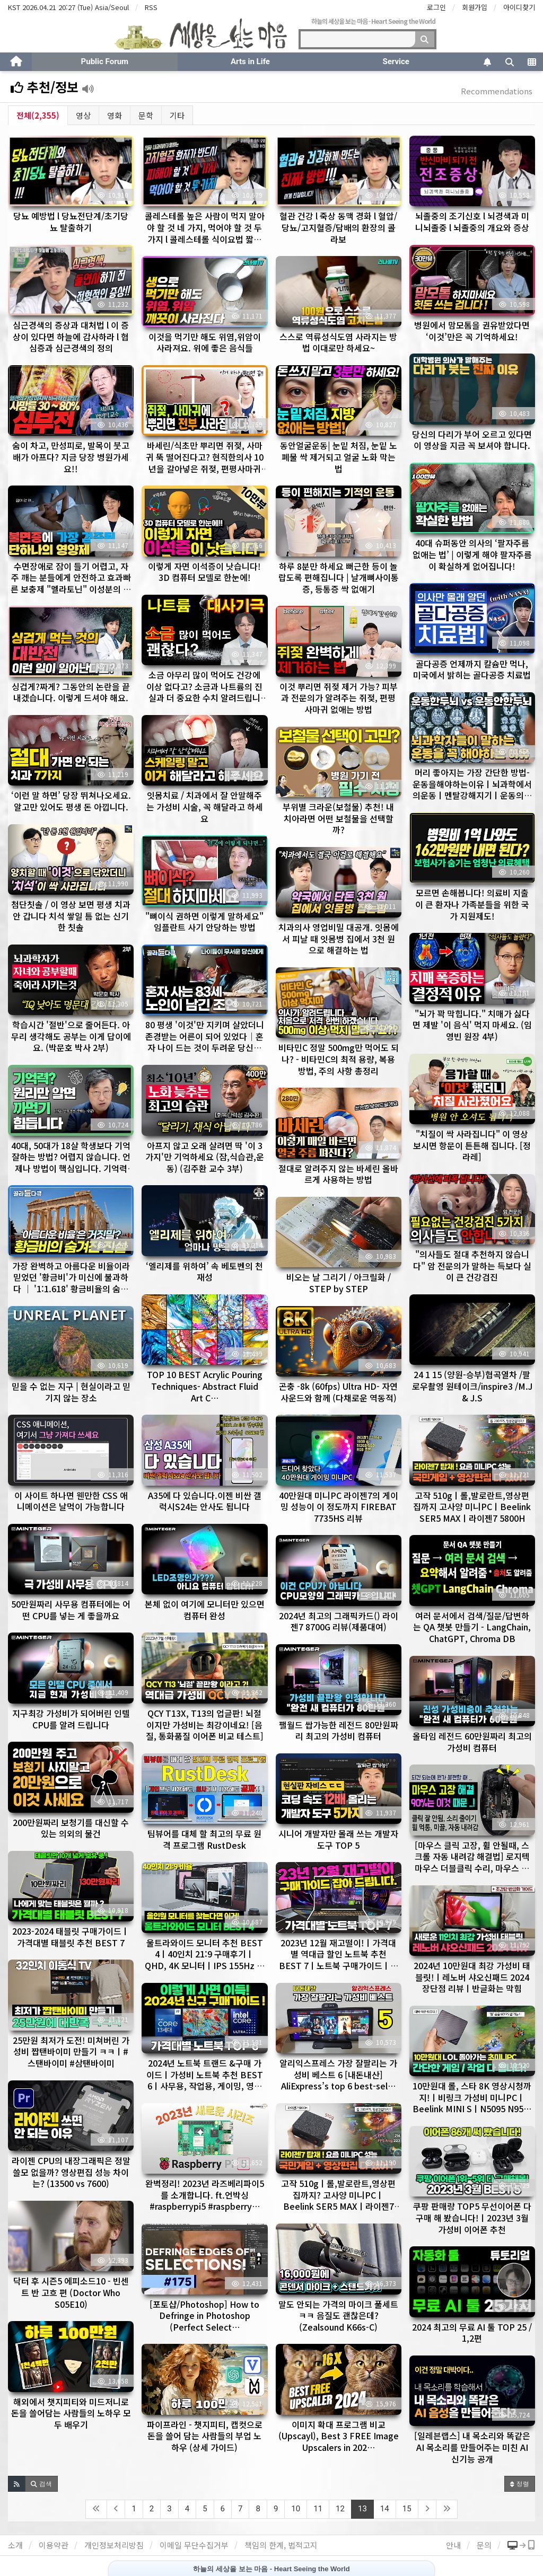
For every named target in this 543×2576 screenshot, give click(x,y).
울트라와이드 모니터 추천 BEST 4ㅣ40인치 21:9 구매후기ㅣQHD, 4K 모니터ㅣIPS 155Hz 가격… (205, 1959)
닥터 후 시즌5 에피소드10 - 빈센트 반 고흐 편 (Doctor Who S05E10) (71, 2292)
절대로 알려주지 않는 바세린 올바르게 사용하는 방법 (338, 1174)
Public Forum (104, 61)
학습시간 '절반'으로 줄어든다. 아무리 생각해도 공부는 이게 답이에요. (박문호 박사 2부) (71, 1036)
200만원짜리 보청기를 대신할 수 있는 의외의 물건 (71, 1828)
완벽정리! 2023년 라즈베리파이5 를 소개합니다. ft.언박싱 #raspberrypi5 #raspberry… (204, 2194)
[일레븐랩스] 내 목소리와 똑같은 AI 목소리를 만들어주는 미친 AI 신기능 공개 (472, 2447)
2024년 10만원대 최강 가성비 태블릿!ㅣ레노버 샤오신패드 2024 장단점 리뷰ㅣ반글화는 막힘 (472, 1977)
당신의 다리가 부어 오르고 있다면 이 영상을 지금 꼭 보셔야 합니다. (472, 440)
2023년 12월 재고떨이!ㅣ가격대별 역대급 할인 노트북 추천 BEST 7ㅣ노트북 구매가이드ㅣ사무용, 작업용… (338, 1959)
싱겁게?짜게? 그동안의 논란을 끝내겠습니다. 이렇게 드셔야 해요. (71, 692)
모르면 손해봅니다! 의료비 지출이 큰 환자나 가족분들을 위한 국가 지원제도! (472, 904)
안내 (453, 2545)
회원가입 (474, 7)
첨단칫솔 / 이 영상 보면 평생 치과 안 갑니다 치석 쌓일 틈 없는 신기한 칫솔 (70, 915)
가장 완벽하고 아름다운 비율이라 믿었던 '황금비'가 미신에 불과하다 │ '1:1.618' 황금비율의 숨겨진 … (71, 1283)
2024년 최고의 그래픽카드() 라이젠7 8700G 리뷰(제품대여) (338, 1621)
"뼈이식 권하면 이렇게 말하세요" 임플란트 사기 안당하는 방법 (204, 922)
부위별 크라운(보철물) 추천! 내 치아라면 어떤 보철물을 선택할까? (338, 818)
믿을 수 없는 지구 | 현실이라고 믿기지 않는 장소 (71, 1392)
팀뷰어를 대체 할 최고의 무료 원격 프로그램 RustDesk (204, 1839)
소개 (15, 2545)
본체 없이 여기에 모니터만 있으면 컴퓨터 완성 (205, 1610)
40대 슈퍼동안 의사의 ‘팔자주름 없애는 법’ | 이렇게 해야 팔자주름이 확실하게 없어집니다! (472, 554)
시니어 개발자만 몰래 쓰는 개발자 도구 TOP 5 (338, 1839)
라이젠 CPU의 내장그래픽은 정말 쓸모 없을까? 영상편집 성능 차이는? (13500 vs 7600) (71, 2172)
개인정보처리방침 (114, 2545)
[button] (16, 2484)
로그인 (436, 7)
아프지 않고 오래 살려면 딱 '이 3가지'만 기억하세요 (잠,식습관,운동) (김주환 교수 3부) (204, 1157)
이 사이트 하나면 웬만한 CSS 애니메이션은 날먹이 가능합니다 (71, 1501)
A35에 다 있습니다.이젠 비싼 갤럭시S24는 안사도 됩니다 (204, 1501)
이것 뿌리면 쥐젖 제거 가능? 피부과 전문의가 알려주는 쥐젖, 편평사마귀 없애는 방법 (338, 698)
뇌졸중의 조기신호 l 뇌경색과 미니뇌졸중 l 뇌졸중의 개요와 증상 (472, 221)
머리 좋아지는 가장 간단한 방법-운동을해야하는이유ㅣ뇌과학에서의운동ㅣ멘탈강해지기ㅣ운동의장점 (472, 789)
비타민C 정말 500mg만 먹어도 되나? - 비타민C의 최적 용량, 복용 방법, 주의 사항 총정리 (338, 1059)
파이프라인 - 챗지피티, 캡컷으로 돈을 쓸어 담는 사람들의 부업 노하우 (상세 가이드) (204, 2436)
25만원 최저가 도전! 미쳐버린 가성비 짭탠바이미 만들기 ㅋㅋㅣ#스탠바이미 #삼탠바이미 (71, 2051)
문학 (145, 115)
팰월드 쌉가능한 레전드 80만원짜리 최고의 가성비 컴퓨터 (338, 1730)
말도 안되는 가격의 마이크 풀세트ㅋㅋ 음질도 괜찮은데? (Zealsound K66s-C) (338, 2315)
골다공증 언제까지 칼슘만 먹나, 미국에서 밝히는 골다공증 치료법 (472, 669)
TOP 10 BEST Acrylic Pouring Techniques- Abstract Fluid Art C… (204, 1386)
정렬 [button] (519, 2483)
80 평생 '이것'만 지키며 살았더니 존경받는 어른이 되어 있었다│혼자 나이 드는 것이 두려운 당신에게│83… (204, 1041)
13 (362, 2508)
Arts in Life (250, 61)
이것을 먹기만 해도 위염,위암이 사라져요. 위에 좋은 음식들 (204, 342)
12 (340, 2508)
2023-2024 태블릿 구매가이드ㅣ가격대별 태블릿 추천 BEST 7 (70, 1937)
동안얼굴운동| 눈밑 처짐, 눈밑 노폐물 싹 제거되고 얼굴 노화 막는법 (338, 456)
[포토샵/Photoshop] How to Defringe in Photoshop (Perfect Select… (204, 2315)
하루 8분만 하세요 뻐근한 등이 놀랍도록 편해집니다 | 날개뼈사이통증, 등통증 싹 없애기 (338, 577)
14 (384, 2508)
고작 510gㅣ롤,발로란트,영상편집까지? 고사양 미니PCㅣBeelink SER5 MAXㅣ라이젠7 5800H (338, 2200)
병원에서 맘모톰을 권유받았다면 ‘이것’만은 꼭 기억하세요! (472, 331)
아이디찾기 (519, 7)
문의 (484, 2545)
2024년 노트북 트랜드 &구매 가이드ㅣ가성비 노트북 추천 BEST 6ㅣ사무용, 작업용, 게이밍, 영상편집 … (204, 2080)
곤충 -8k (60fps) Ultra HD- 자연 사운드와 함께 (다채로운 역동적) (338, 1392)
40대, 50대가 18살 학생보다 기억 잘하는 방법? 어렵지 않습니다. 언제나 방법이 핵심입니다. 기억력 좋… (70, 1162)
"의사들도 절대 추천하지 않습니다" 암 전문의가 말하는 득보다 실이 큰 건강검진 (472, 1265)
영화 (114, 115)
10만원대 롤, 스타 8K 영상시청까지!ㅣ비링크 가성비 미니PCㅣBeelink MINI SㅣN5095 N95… (472, 2097)
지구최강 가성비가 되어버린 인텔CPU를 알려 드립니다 (71, 1719)
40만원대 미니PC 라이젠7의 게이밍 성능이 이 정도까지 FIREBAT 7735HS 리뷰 (338, 1506)
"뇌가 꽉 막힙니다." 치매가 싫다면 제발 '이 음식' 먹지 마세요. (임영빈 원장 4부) (472, 1025)
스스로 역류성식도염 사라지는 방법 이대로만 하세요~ (338, 342)
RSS (151, 7)
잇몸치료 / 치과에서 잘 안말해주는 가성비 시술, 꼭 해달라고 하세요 (204, 806)
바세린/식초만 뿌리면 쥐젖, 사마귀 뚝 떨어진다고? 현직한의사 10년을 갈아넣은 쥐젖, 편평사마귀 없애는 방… (205, 462)
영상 (83, 115)
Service (395, 61)
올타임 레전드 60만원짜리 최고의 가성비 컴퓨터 (472, 1742)
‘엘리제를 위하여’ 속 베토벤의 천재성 (204, 1271)
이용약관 (53, 2545)
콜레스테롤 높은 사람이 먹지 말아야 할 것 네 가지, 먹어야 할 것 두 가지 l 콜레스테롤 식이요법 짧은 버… (205, 233)
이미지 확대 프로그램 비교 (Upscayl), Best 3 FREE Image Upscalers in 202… (338, 2436)
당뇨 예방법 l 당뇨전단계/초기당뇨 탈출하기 (70, 221)
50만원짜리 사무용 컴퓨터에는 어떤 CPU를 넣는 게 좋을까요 (70, 1610)
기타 (177, 115)
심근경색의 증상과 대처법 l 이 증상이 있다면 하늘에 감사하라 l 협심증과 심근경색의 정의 (71, 336)
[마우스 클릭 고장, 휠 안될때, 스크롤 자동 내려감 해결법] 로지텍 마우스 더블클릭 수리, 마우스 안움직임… (472, 1862)
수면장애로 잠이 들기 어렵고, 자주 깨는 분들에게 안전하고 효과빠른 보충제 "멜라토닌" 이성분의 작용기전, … (71, 583)
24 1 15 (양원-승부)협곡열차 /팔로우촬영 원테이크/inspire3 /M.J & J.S (472, 1386)
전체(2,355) (37, 115)
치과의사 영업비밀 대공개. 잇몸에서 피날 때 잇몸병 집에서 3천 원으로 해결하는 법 (338, 938)
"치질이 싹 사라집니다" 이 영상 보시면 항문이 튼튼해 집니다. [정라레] (472, 1145)
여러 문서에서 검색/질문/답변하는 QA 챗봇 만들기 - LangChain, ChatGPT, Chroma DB (472, 1627)
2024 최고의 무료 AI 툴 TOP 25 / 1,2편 (472, 2333)
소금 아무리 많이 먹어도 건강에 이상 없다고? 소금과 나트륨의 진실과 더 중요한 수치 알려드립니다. (204, 692)
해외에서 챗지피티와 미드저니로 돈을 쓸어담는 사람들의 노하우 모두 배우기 (71, 2413)
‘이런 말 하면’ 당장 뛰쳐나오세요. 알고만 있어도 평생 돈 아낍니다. (71, 801)
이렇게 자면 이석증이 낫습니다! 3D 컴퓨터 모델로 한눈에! (204, 572)
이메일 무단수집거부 (194, 2545)
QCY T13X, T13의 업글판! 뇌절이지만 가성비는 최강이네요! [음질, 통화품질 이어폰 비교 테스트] (205, 1724)
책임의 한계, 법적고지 (281, 2545)
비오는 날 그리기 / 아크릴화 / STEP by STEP (338, 1283)
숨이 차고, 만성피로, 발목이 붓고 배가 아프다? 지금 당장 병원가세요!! (70, 456)
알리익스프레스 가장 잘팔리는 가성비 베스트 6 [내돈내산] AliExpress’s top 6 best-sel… (338, 2074)
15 (406, 2508)
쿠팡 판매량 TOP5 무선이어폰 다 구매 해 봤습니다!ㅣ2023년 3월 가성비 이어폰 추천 (472, 2217)
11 (317, 2508)
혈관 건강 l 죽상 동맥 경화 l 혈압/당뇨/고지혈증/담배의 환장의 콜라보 (338, 227)
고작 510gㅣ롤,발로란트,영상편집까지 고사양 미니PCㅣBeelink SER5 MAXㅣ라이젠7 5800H (472, 1506)
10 (295, 2508)
